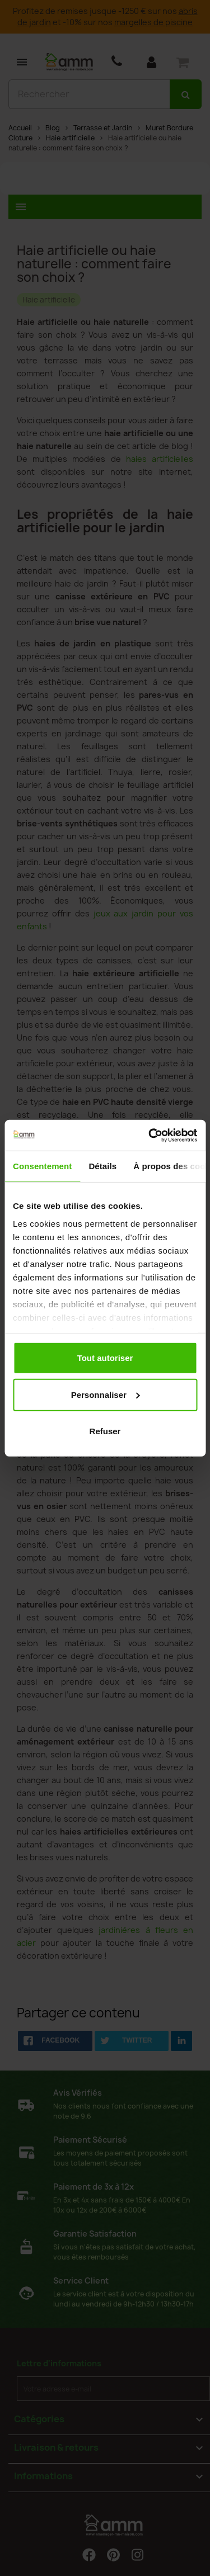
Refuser (105, 1431)
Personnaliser (105, 1394)
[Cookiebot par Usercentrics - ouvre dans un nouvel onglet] (149, 1135)
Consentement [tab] (42, 1166)
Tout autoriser (105, 1358)
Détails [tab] (102, 1166)
